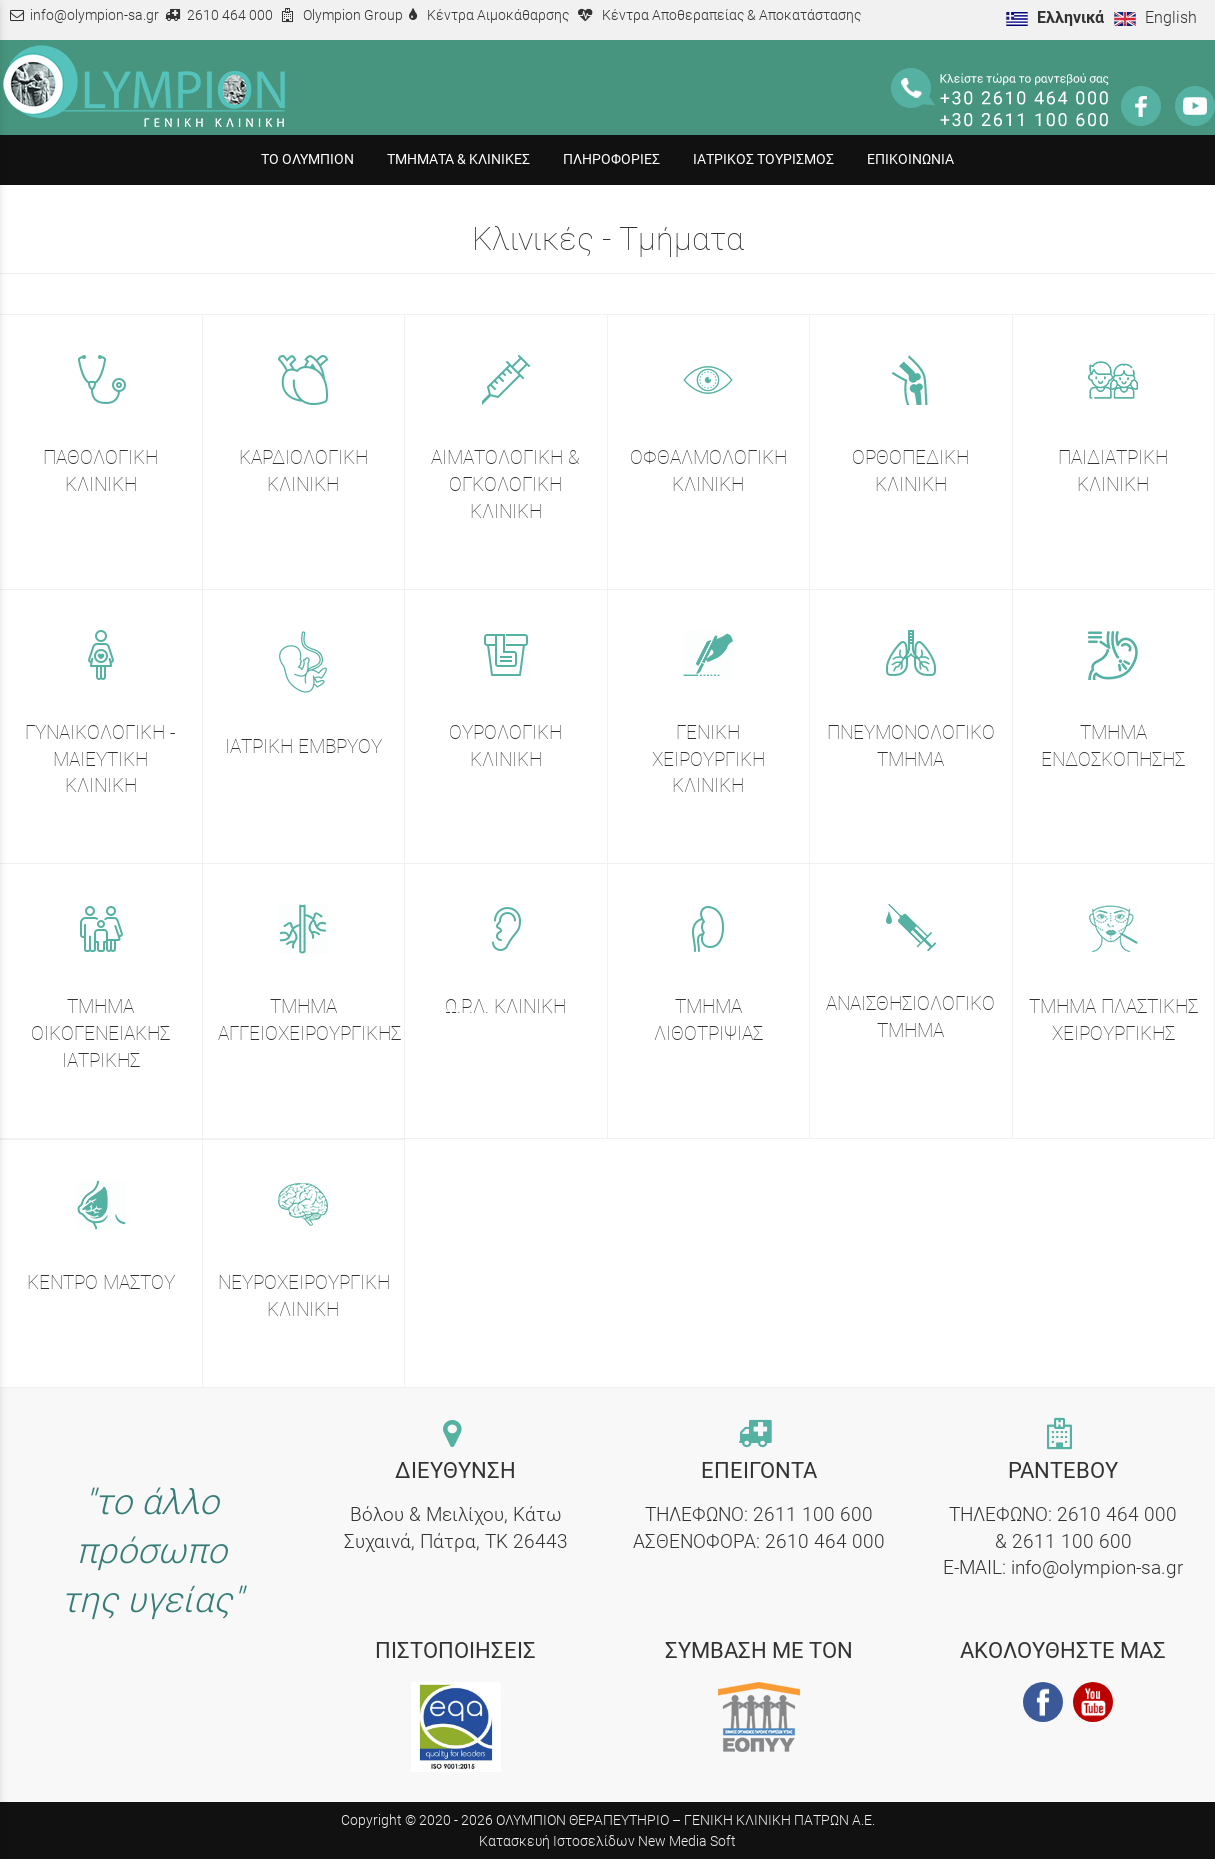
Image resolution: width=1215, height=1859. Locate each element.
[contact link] (456, 1435)
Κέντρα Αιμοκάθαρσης (498, 15)
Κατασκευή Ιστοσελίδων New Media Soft (607, 1841)
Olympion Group (353, 15)
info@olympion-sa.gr (94, 15)
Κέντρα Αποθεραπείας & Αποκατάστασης (731, 15)
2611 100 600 (813, 1514)
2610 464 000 (230, 15)
